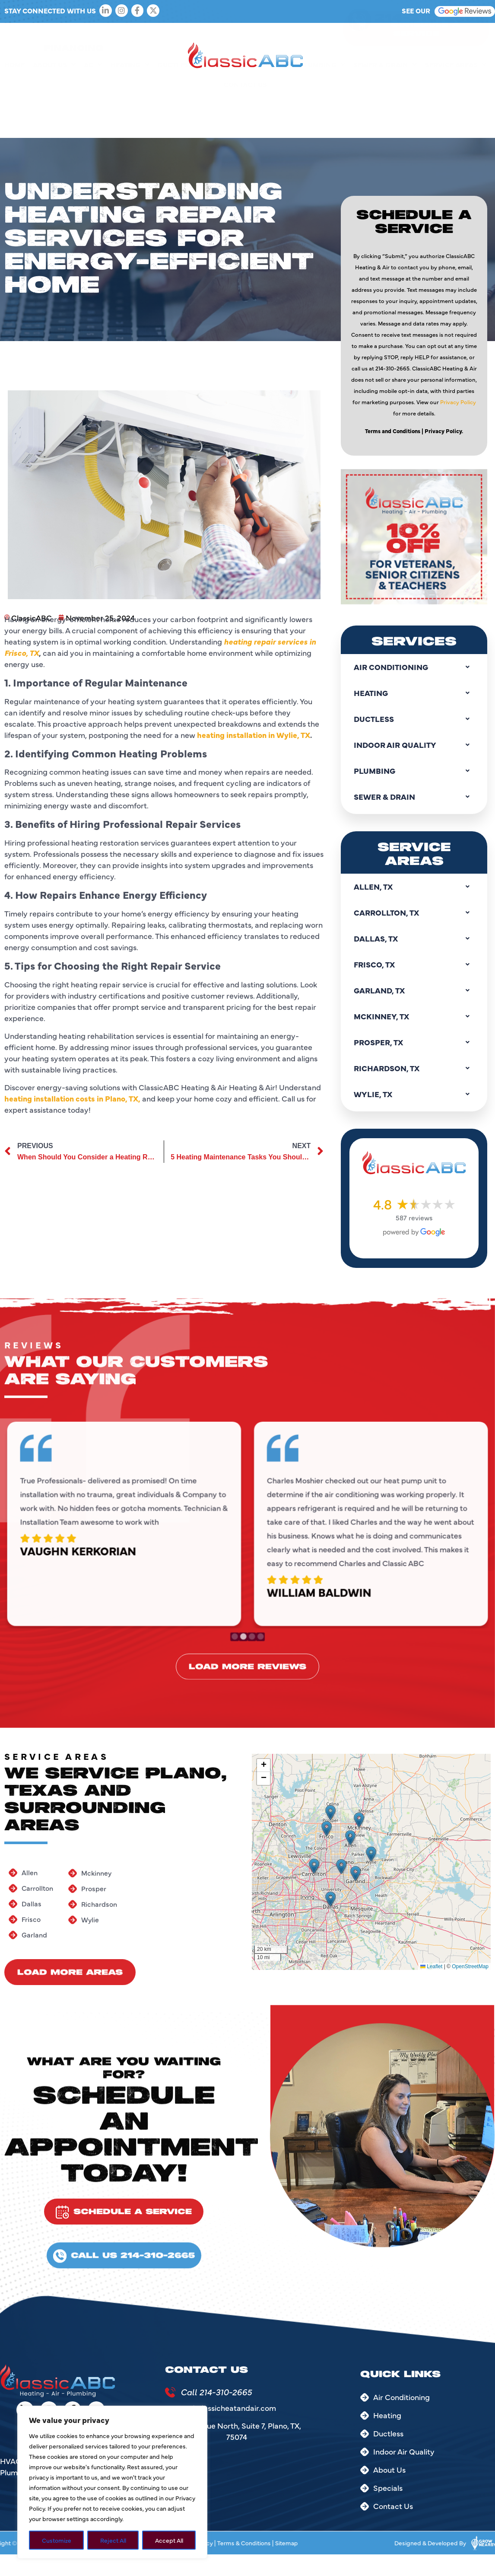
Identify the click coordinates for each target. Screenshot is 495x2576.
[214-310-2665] (359, 38)
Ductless (179, 104)
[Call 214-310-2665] (170, 2392)
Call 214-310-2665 (216, 2391)
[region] (112, 2482)
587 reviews (414, 1217)
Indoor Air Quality (250, 104)
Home (14, 104)
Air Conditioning (414, 667)
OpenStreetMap (470, 1966)
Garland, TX (414, 990)
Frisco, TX (414, 964)
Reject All (113, 2540)
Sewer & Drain (385, 104)
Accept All (169, 2540)
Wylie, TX (414, 1094)
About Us (54, 104)
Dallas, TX (414, 938)
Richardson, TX (414, 1068)
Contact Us (245, 123)
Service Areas (455, 104)
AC (93, 104)
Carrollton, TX (414, 912)
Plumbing (322, 104)
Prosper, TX (414, 1042)
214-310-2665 (430, 37)
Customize (56, 2540)
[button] (314, 1866)
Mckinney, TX (414, 1016)
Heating (130, 104)
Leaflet (431, 1966)
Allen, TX (414, 886)
